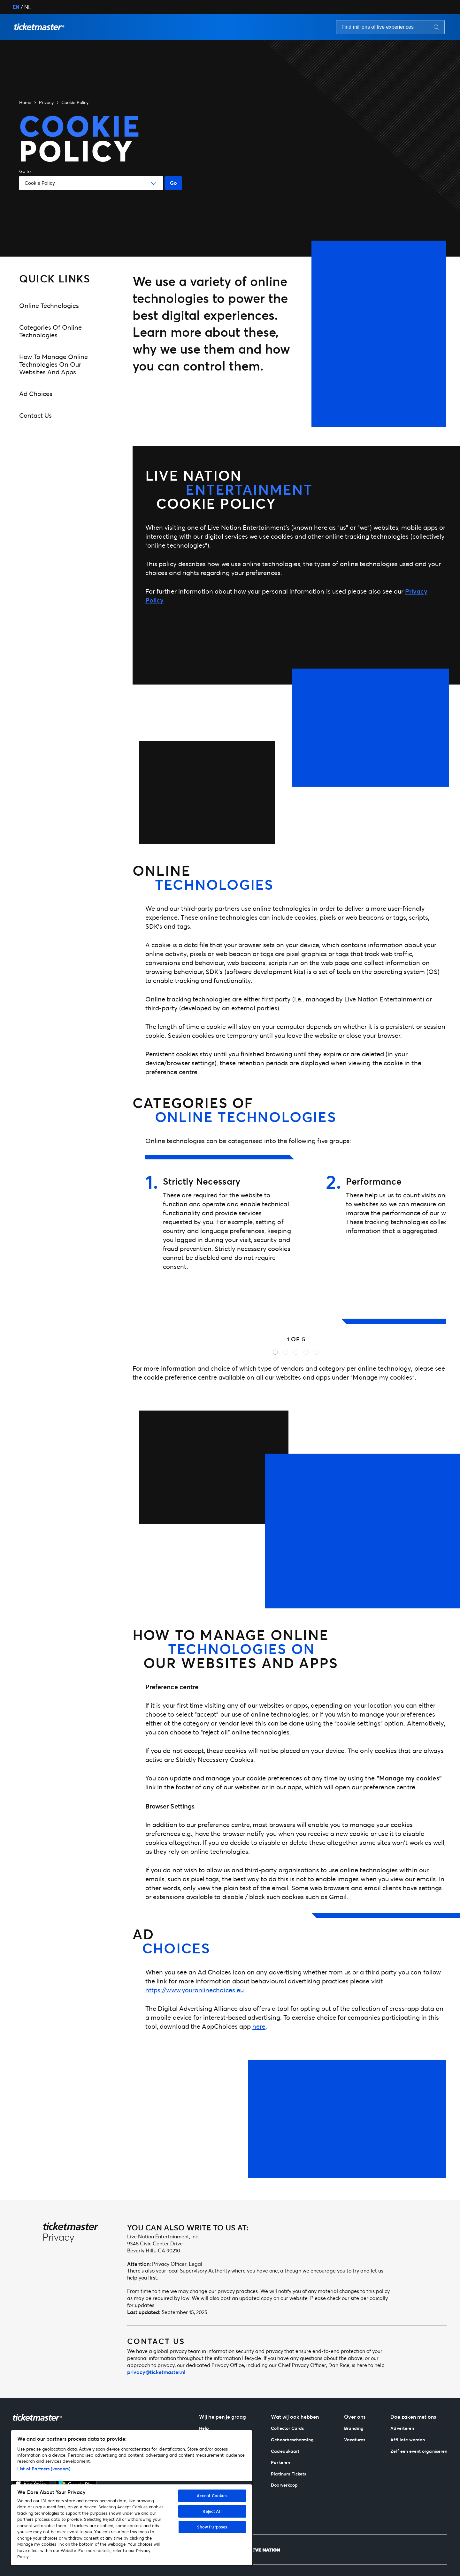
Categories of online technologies (50, 331)
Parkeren (280, 2462)
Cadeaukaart (285, 2451)
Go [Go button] (173, 182)
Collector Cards (287, 2428)
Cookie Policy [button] (74, 102)
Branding (354, 2428)
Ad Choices (35, 393)
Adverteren (402, 2428)
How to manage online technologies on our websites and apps (53, 364)
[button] (39, 27)
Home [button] (25, 102)
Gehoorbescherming (292, 2440)
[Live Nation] (265, 2549)
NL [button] (27, 7)
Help (204, 2428)
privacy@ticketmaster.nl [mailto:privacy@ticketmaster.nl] (156, 2372)
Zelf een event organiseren (418, 2451)
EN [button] (16, 7)
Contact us (35, 415)
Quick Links (54, 278)
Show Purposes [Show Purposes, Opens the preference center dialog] (212, 2527)
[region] (131, 2498)
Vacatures (354, 2440)
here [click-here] (258, 2026)
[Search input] (379, 27)
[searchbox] (390, 27)
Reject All (212, 2511)
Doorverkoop (284, 2485)
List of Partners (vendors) (43, 2469)
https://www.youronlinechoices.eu (194, 1990)
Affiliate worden (407, 2440)
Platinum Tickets (288, 2474)
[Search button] (436, 27)
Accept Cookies (212, 2495)
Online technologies (49, 305)
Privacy (46, 102)
